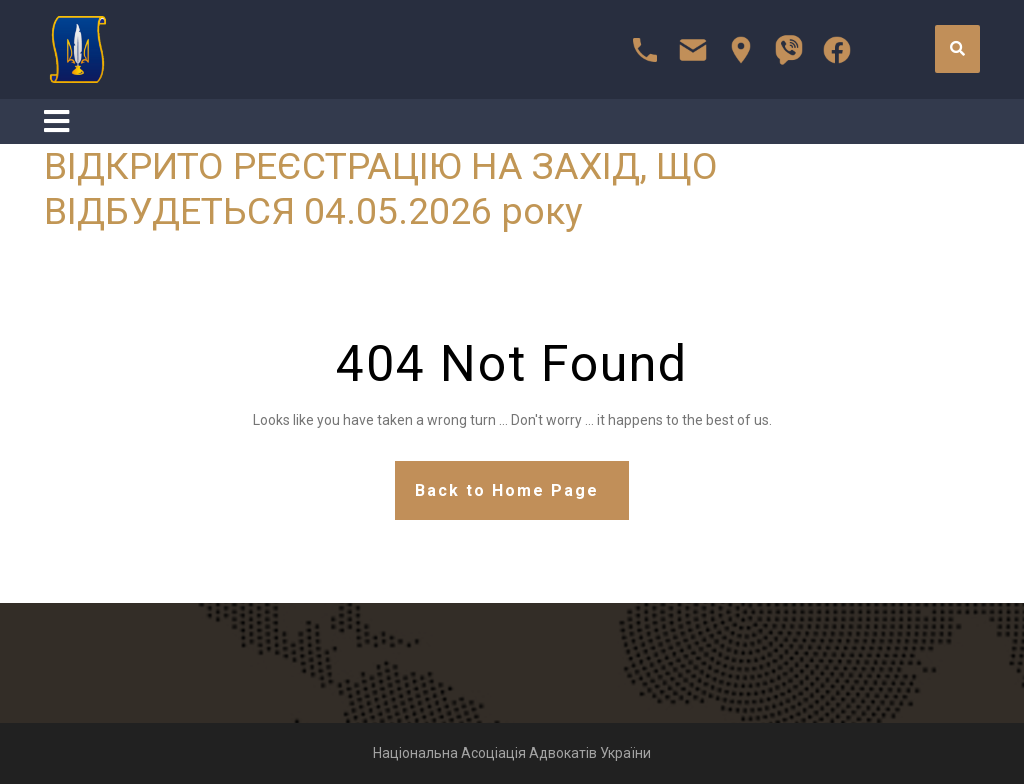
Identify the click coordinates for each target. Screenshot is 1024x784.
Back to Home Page (507, 490)
